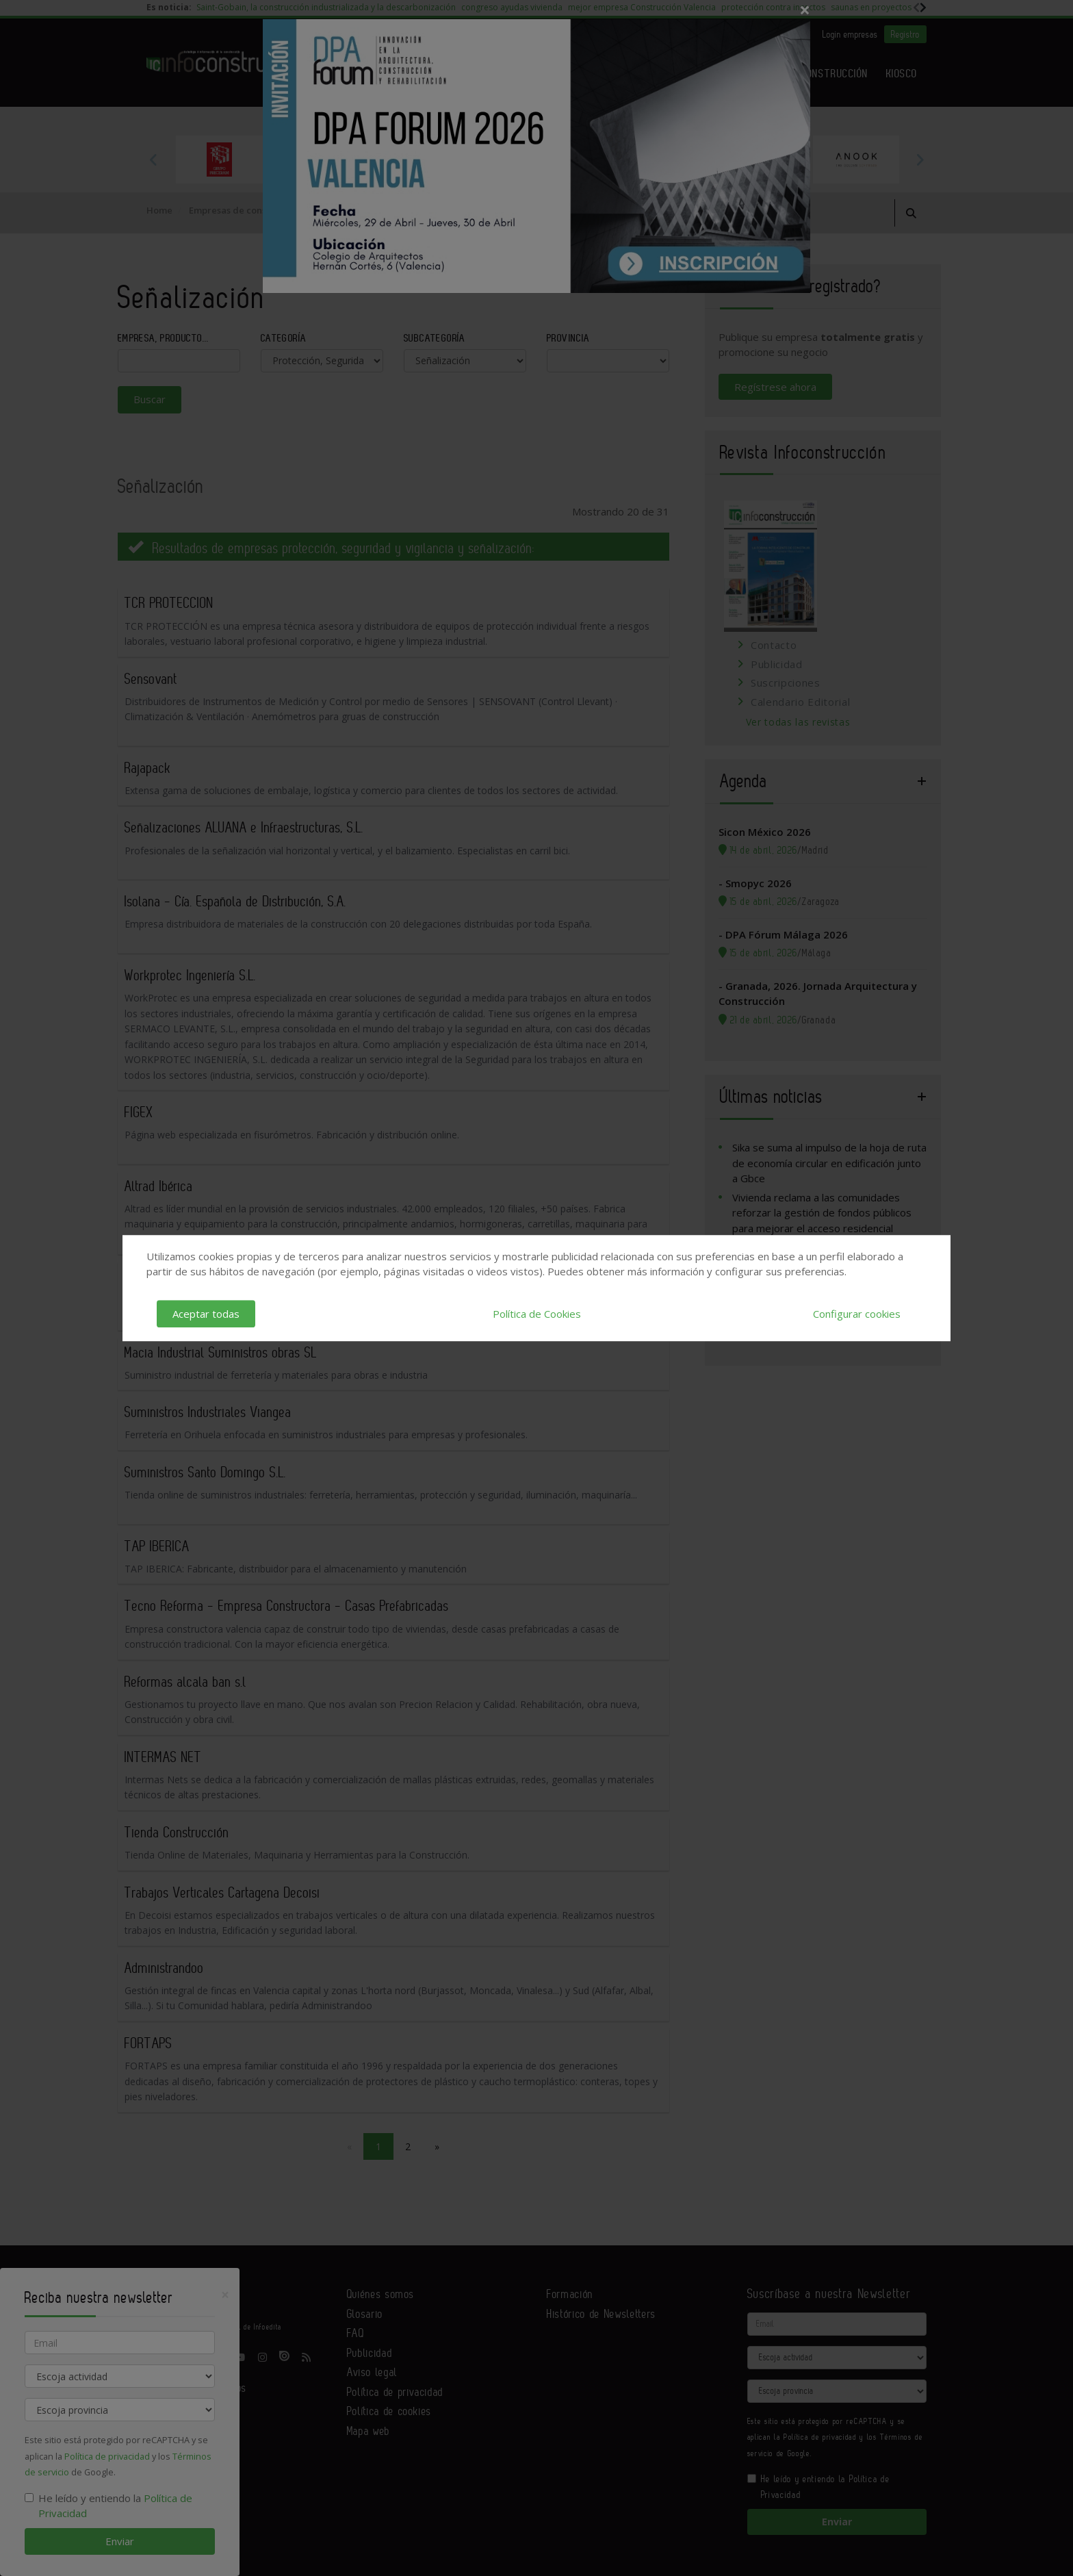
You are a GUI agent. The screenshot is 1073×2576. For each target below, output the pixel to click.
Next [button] (920, 159)
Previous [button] (153, 159)
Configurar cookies (857, 1314)
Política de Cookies (537, 1314)
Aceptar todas (206, 1314)
